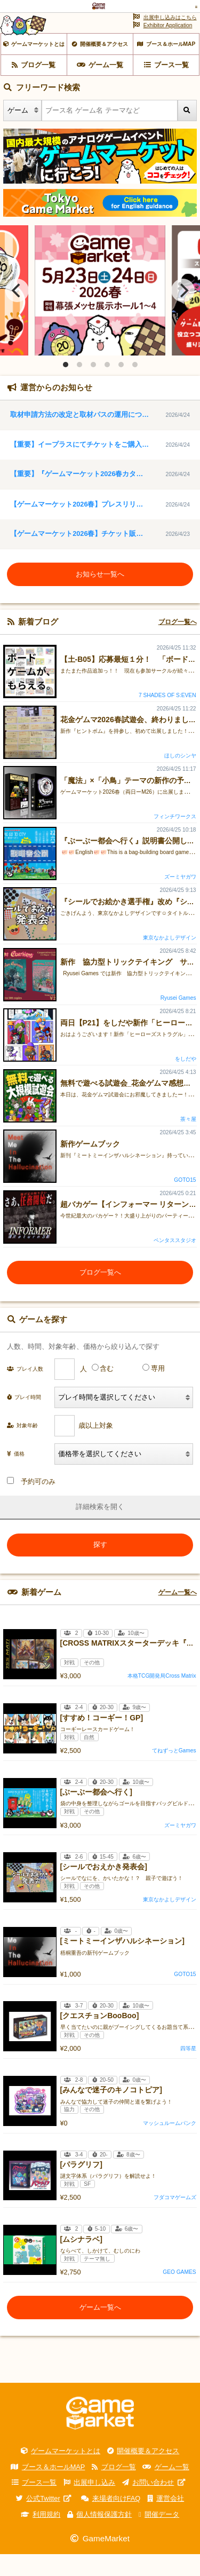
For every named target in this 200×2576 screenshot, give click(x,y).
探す (100, 1566)
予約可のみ (31, 1503)
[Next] (183, 312)
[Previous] (17, 312)
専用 (158, 1390)
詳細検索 (89, 1528)
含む (107, 1390)
